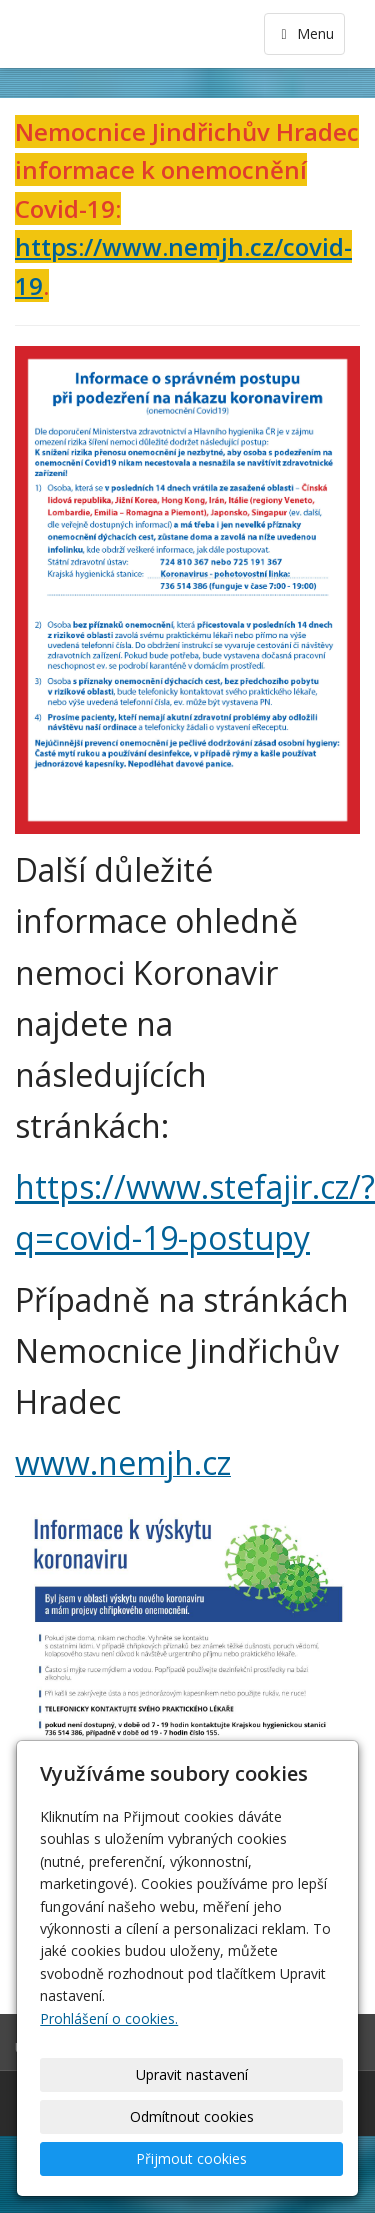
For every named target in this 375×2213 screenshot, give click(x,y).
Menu (304, 33)
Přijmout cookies (191, 2158)
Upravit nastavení (192, 2074)
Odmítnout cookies (192, 2116)
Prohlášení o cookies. (109, 2018)
